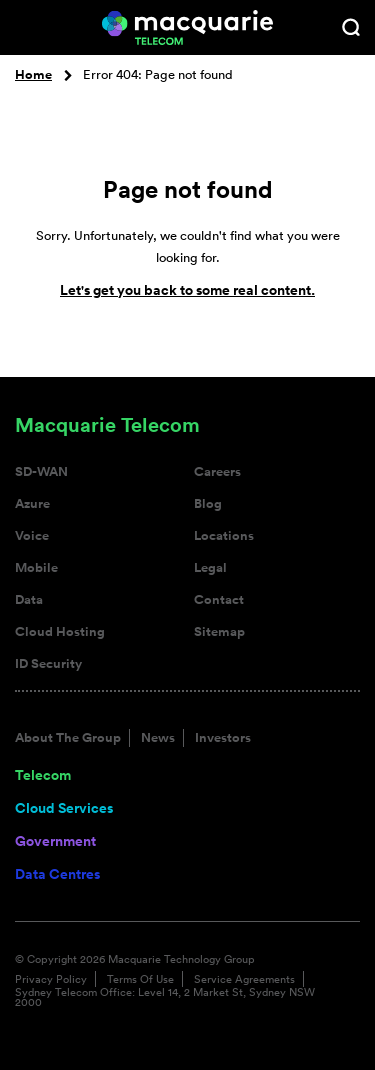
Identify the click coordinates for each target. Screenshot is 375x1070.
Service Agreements (244, 979)
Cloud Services (64, 808)
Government (55, 841)
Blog (208, 504)
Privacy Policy (51, 979)
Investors (223, 738)
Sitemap (219, 632)
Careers (217, 472)
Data (29, 600)
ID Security (48, 664)
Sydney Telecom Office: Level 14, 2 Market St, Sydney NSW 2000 (165, 997)
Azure (32, 504)
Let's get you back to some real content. (187, 290)
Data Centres (57, 874)
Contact (219, 600)
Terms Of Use (140, 979)
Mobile (36, 568)
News (158, 738)
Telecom (43, 775)
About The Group (68, 738)
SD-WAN (41, 472)
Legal (210, 568)
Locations (224, 536)
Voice (32, 536)
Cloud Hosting (60, 632)
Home (33, 75)
